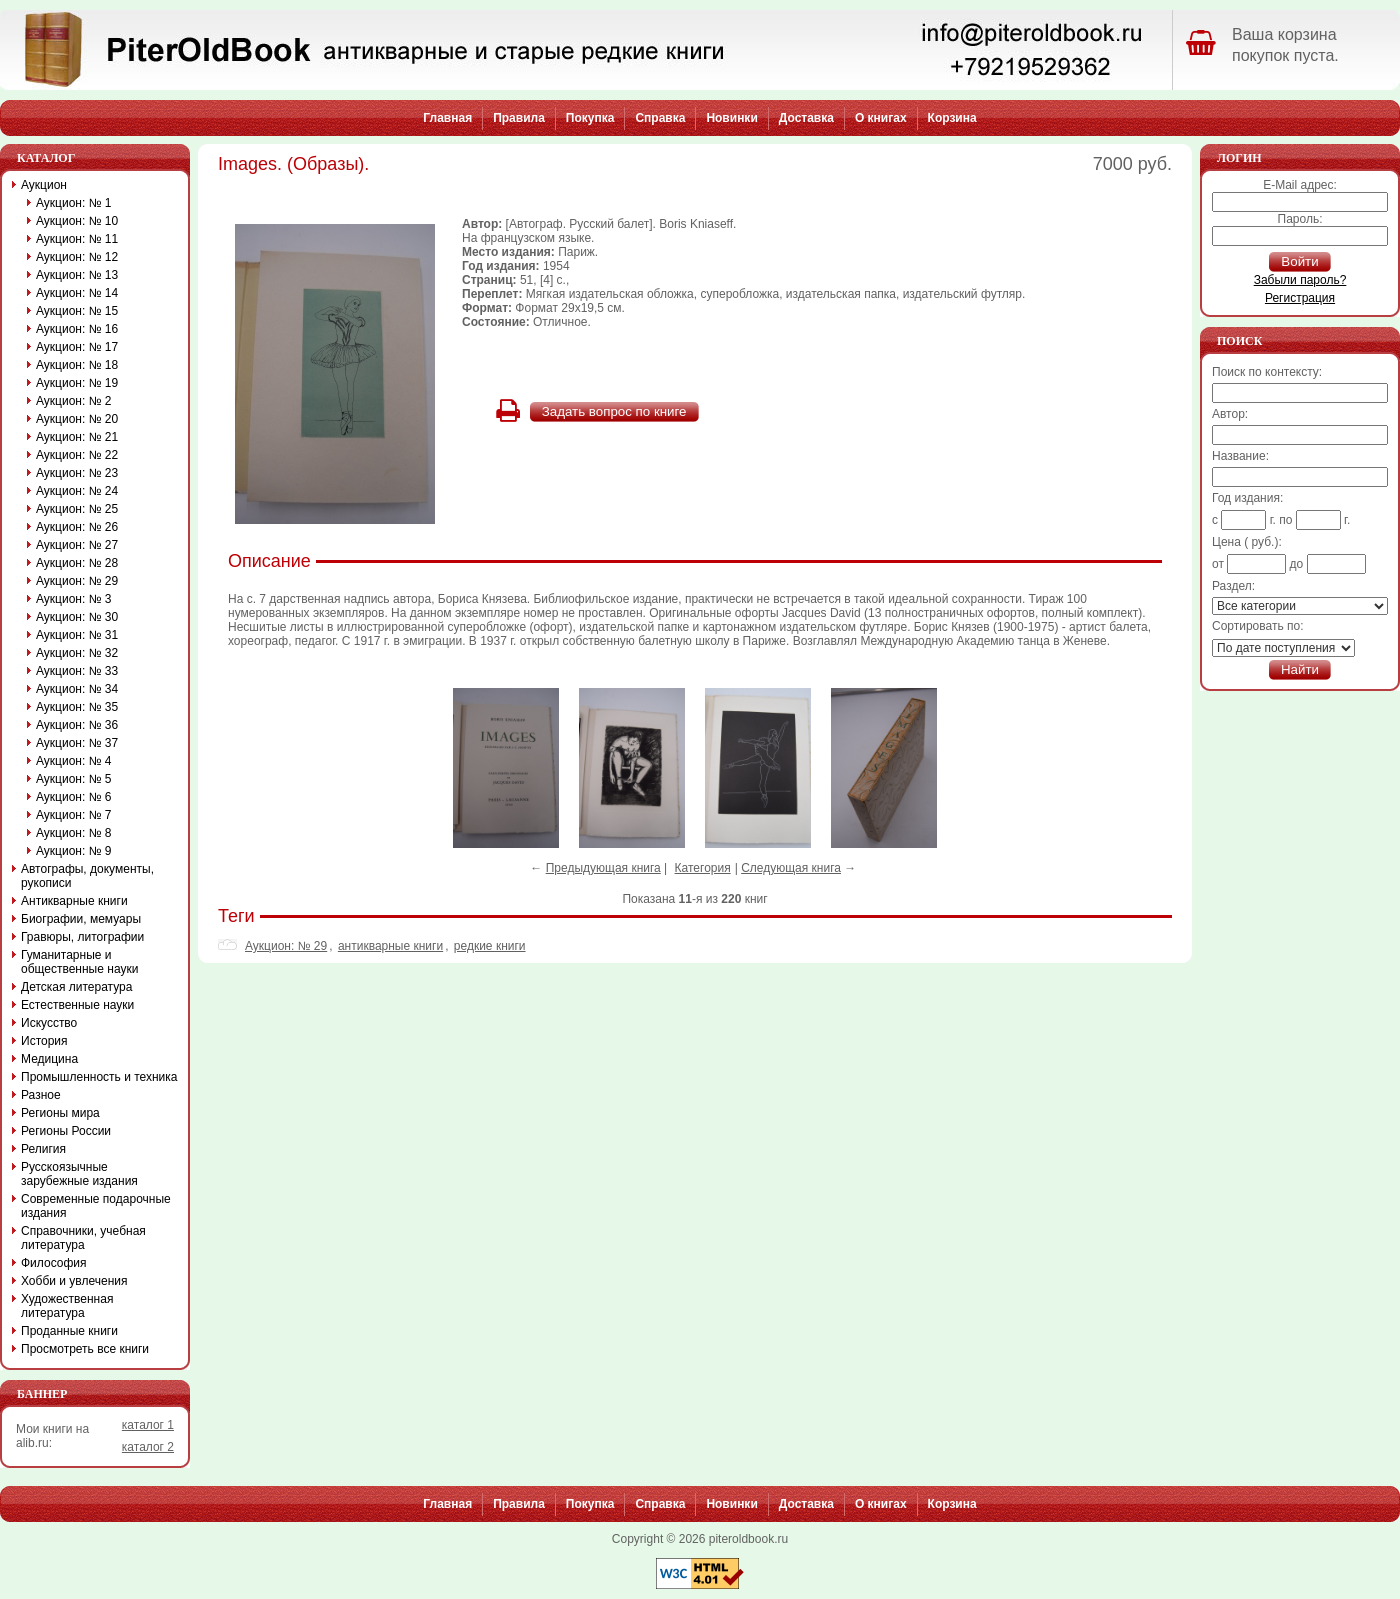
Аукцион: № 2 (74, 401)
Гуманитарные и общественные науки (79, 962)
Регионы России (66, 1131)
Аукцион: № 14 (77, 293)
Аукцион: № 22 (77, 455)
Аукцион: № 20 (77, 419)
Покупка (590, 118)
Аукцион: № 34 (77, 689)
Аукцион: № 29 (286, 946)
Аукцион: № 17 (77, 347)
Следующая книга (791, 868)
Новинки (731, 118)
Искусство (49, 1023)
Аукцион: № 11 (77, 239)
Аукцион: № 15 (77, 311)
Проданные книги (69, 1331)
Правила (519, 118)
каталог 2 (148, 1447)
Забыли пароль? (1300, 280)
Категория (703, 868)
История (44, 1041)
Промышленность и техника (99, 1077)
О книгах (881, 118)
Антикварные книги (74, 901)
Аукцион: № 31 (77, 635)
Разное (41, 1095)
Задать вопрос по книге (614, 411)
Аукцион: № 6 (74, 797)
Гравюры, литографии (82, 937)
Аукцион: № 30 (77, 617)
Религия (43, 1149)
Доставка (806, 118)
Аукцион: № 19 (77, 383)
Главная (447, 118)
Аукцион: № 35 (77, 707)
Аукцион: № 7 (74, 815)
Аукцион (44, 185)
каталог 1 (148, 1425)
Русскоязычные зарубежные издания (79, 1174)
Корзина (952, 118)
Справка (660, 118)
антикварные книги (390, 946)
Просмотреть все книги (85, 1349)
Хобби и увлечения (74, 1281)
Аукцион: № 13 (77, 275)
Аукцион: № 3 (74, 599)
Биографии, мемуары (81, 919)
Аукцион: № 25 (77, 509)
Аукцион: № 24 (77, 491)
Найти (1300, 669)
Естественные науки (77, 1005)
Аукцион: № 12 (77, 257)
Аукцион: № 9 (74, 851)
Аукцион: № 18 (77, 365)
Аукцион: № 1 (74, 203)
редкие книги (490, 946)
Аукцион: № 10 (77, 221)
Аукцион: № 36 (77, 725)
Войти (1299, 261)
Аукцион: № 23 (77, 473)
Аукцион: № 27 (77, 545)
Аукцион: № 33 (77, 671)
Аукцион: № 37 (77, 743)
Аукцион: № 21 (77, 437)
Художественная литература (67, 1306)
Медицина (49, 1059)
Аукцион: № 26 (77, 527)
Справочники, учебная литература (83, 1238)
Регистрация (1300, 298)
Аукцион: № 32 (77, 653)
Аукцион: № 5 (74, 779)
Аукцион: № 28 (77, 563)
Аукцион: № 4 (74, 761)
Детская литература (76, 987)
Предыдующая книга (603, 868)
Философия (54, 1263)
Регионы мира (60, 1113)
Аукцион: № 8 (74, 833)
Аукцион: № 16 (77, 329)
